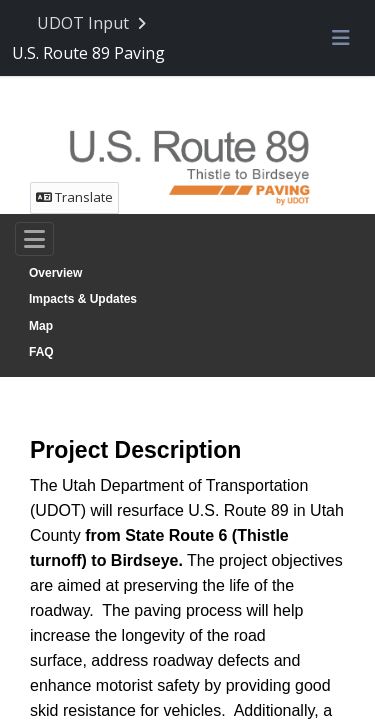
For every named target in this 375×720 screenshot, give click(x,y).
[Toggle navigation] (34, 239)
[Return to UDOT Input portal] (93, 23)
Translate (74, 197)
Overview (55, 273)
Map (41, 326)
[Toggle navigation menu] (341, 39)
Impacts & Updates (83, 299)
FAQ (41, 352)
